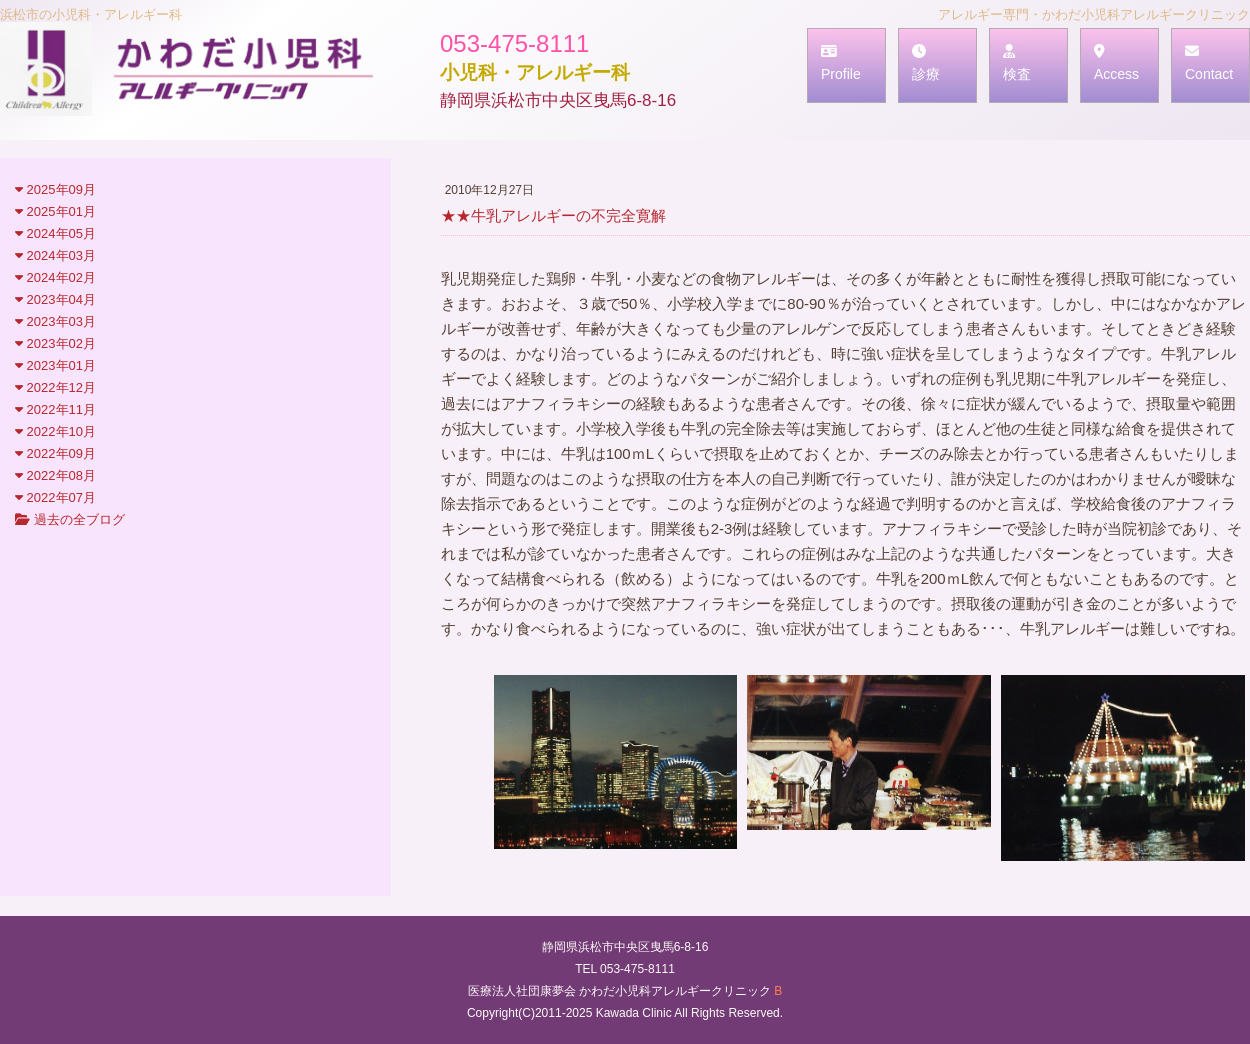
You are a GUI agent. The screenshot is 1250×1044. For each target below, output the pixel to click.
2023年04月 (55, 299)
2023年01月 (55, 365)
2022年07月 (55, 497)
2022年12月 (55, 387)
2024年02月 (55, 277)
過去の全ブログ (70, 519)
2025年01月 (55, 211)
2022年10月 (55, 431)
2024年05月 (55, 233)
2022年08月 (55, 475)
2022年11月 (55, 409)
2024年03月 (55, 255)
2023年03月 (55, 321)
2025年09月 (55, 189)
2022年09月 (55, 453)
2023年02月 (55, 343)
